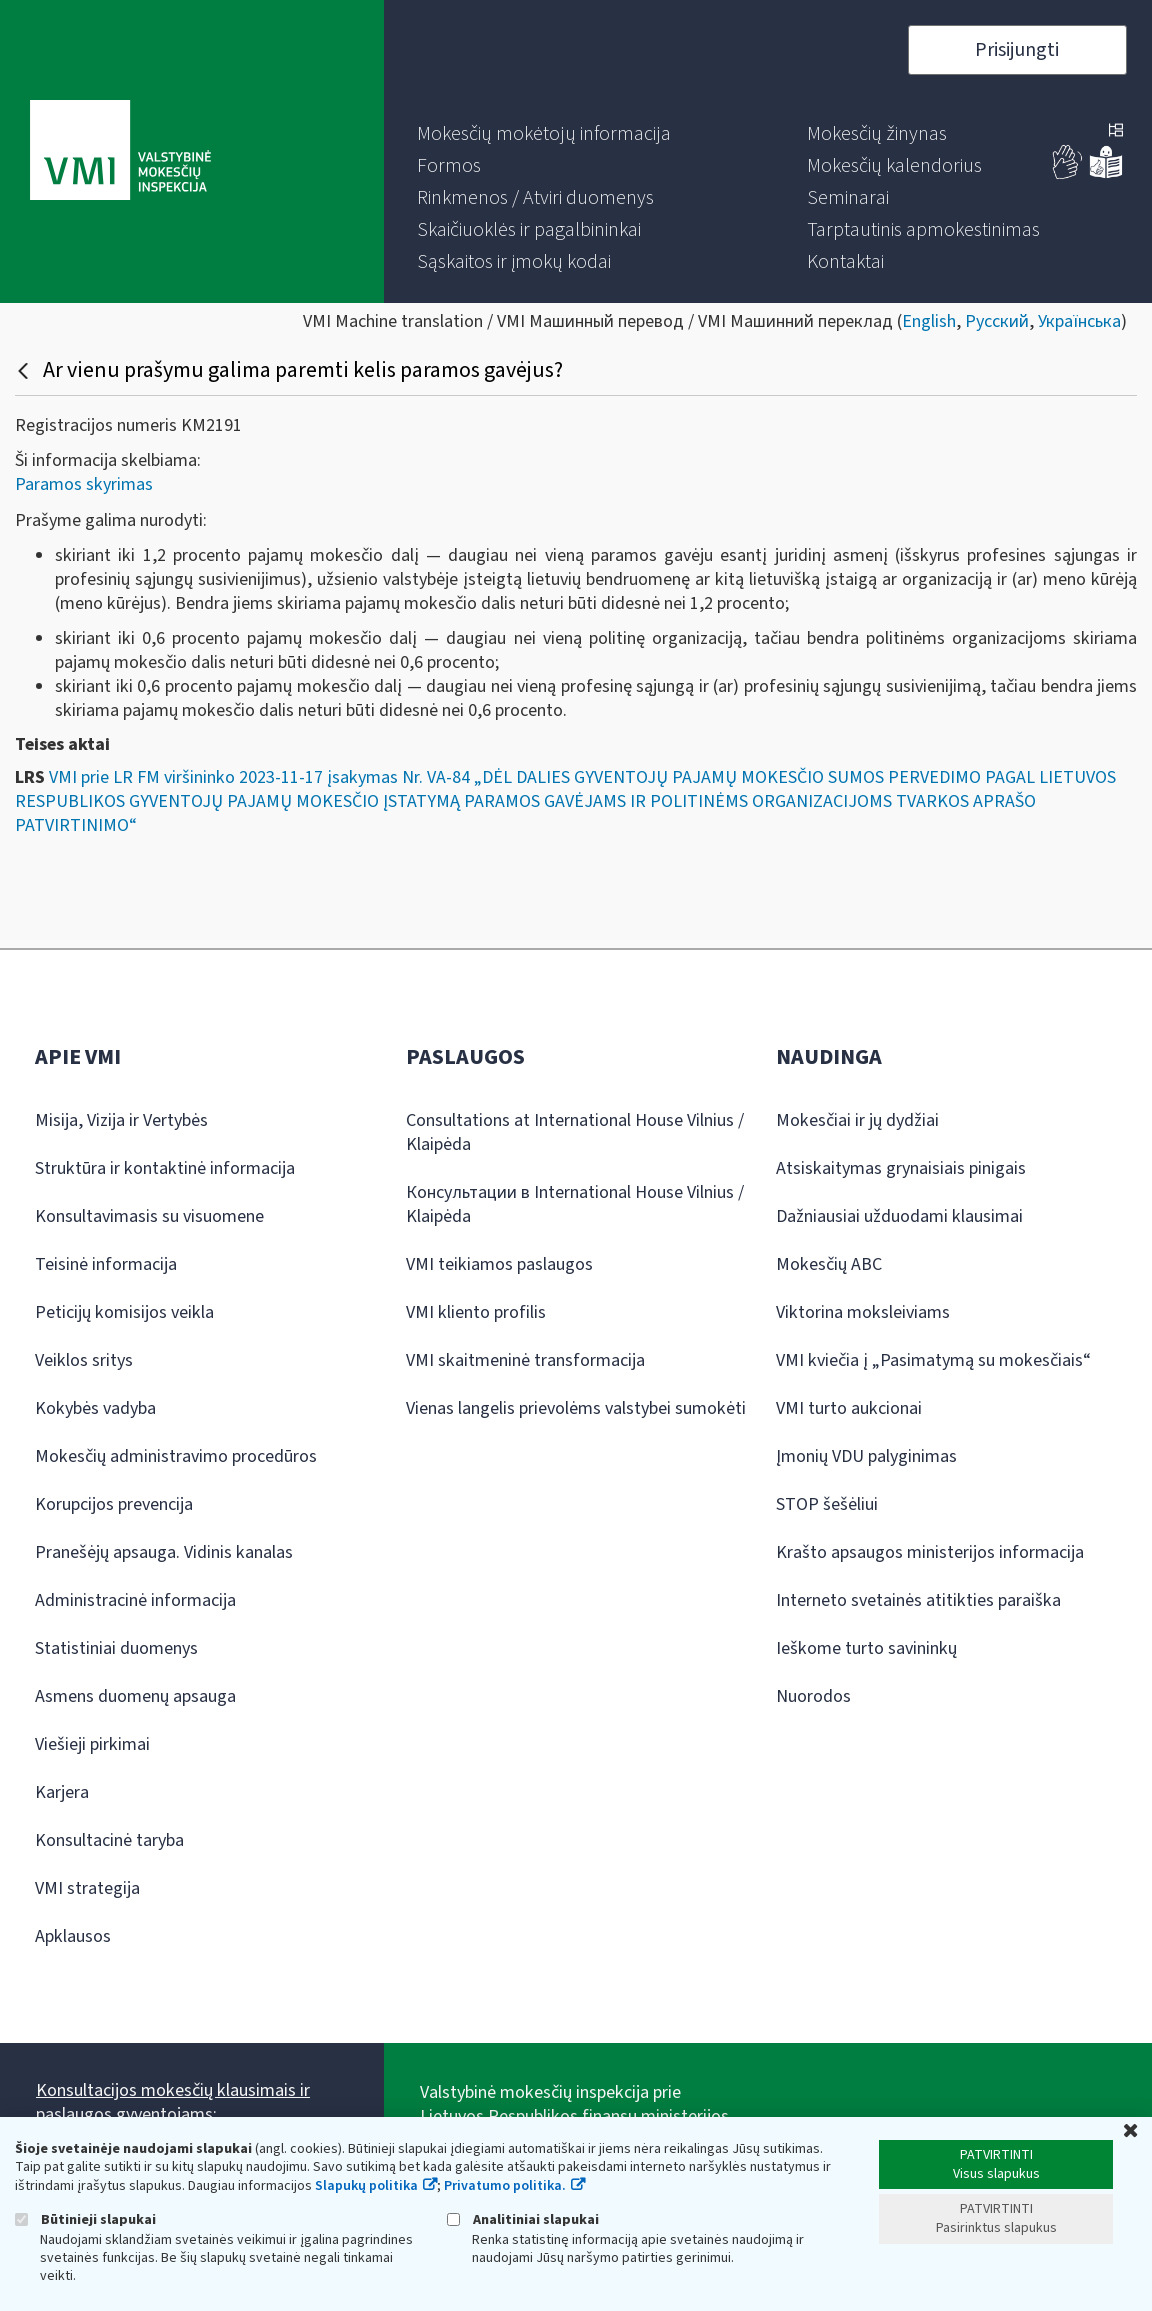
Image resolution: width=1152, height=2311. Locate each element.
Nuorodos (813, 1696)
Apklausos (73, 1936)
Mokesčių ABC (829, 1264)
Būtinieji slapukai (85, 2219)
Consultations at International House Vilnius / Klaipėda (575, 1132)
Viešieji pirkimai (92, 1744)
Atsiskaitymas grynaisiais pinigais (901, 1168)
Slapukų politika (366, 2186)
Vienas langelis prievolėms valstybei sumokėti (576, 1408)
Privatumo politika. (505, 2186)
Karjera (62, 1792)
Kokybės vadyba (95, 1408)
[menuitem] (544, 134)
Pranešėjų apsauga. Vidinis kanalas (164, 1552)
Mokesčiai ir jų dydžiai (857, 1120)
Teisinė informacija (106, 1264)
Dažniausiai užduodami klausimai (899, 1216)
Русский (997, 321)
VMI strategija (87, 1888)
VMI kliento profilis (476, 1312)
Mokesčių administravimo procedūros (176, 1456)
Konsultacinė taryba (109, 1840)
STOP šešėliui (827, 1504)
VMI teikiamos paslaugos (499, 1264)
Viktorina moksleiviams (863, 1312)
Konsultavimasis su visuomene (149, 1216)
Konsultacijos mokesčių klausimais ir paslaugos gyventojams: (173, 2102)
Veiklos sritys (84, 1360)
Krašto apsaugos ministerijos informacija (930, 1552)
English (929, 321)
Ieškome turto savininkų (866, 1648)
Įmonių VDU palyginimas (866, 1456)
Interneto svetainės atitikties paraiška (918, 1600)
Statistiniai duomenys (116, 1648)
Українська (1079, 321)
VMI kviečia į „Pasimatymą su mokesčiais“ (933, 1360)
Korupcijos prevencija (114, 1504)
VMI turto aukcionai (849, 1408)
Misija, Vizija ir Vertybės (121, 1120)
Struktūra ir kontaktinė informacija (165, 1168)
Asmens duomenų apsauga (135, 1696)
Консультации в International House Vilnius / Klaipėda (575, 1204)
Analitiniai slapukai (523, 2219)
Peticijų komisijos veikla (124, 1312)
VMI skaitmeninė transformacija (525, 1360)
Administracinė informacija (135, 1600)
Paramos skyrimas (84, 484)
